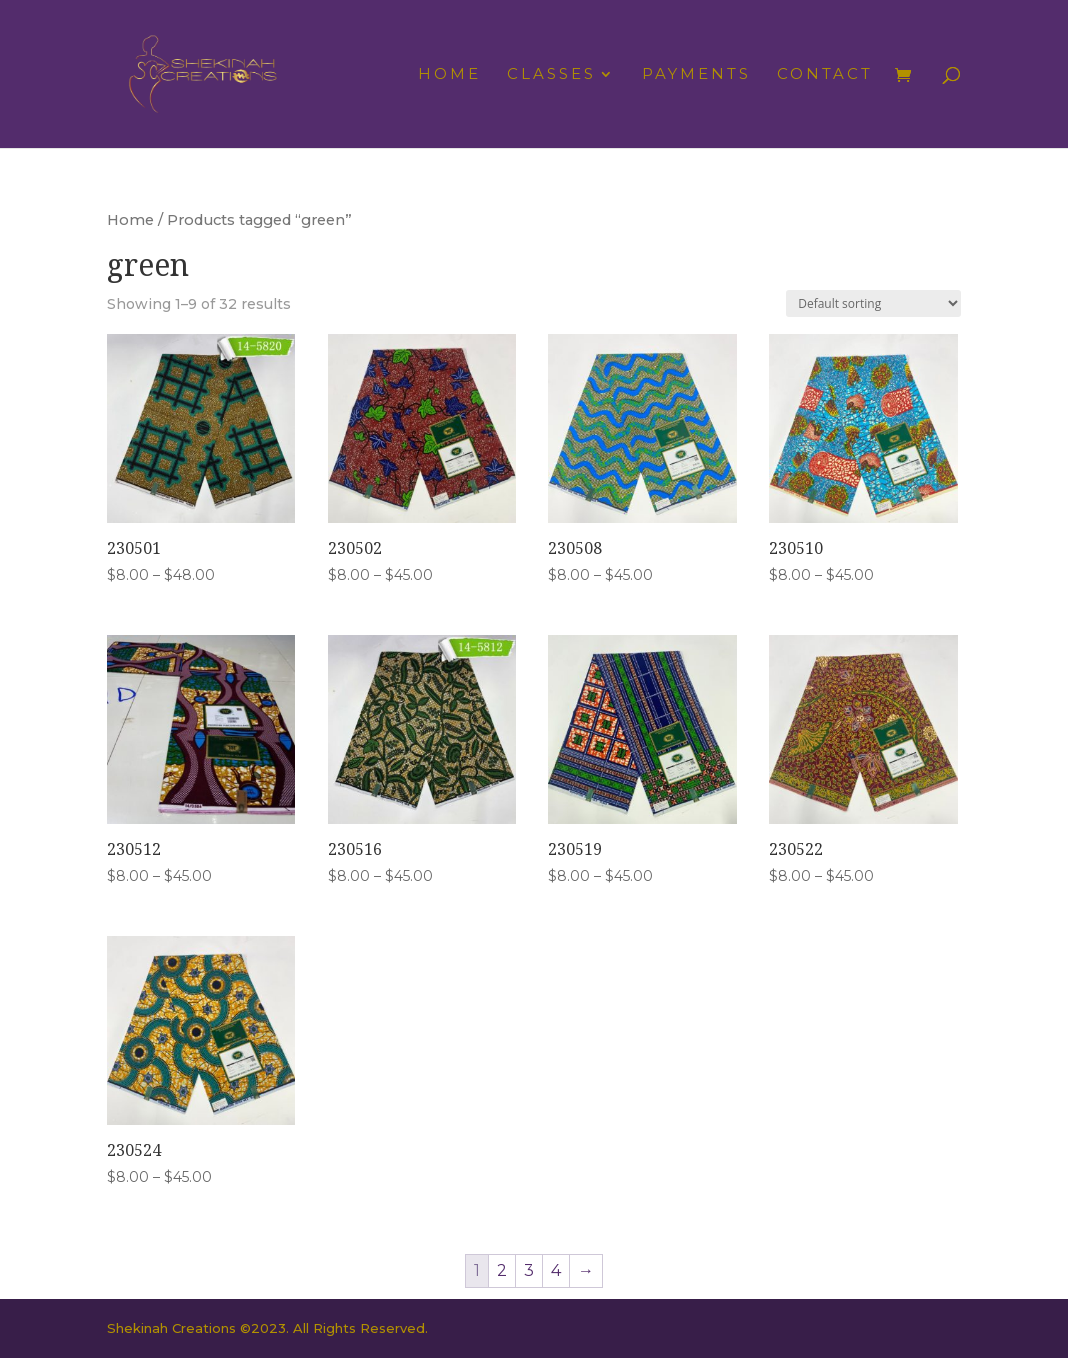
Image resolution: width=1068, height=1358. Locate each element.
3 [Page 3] (529, 1270)
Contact (825, 75)
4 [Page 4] (556, 1270)
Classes (551, 75)
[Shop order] (873, 303)
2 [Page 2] (502, 1270)
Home (449, 75)
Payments (696, 75)
